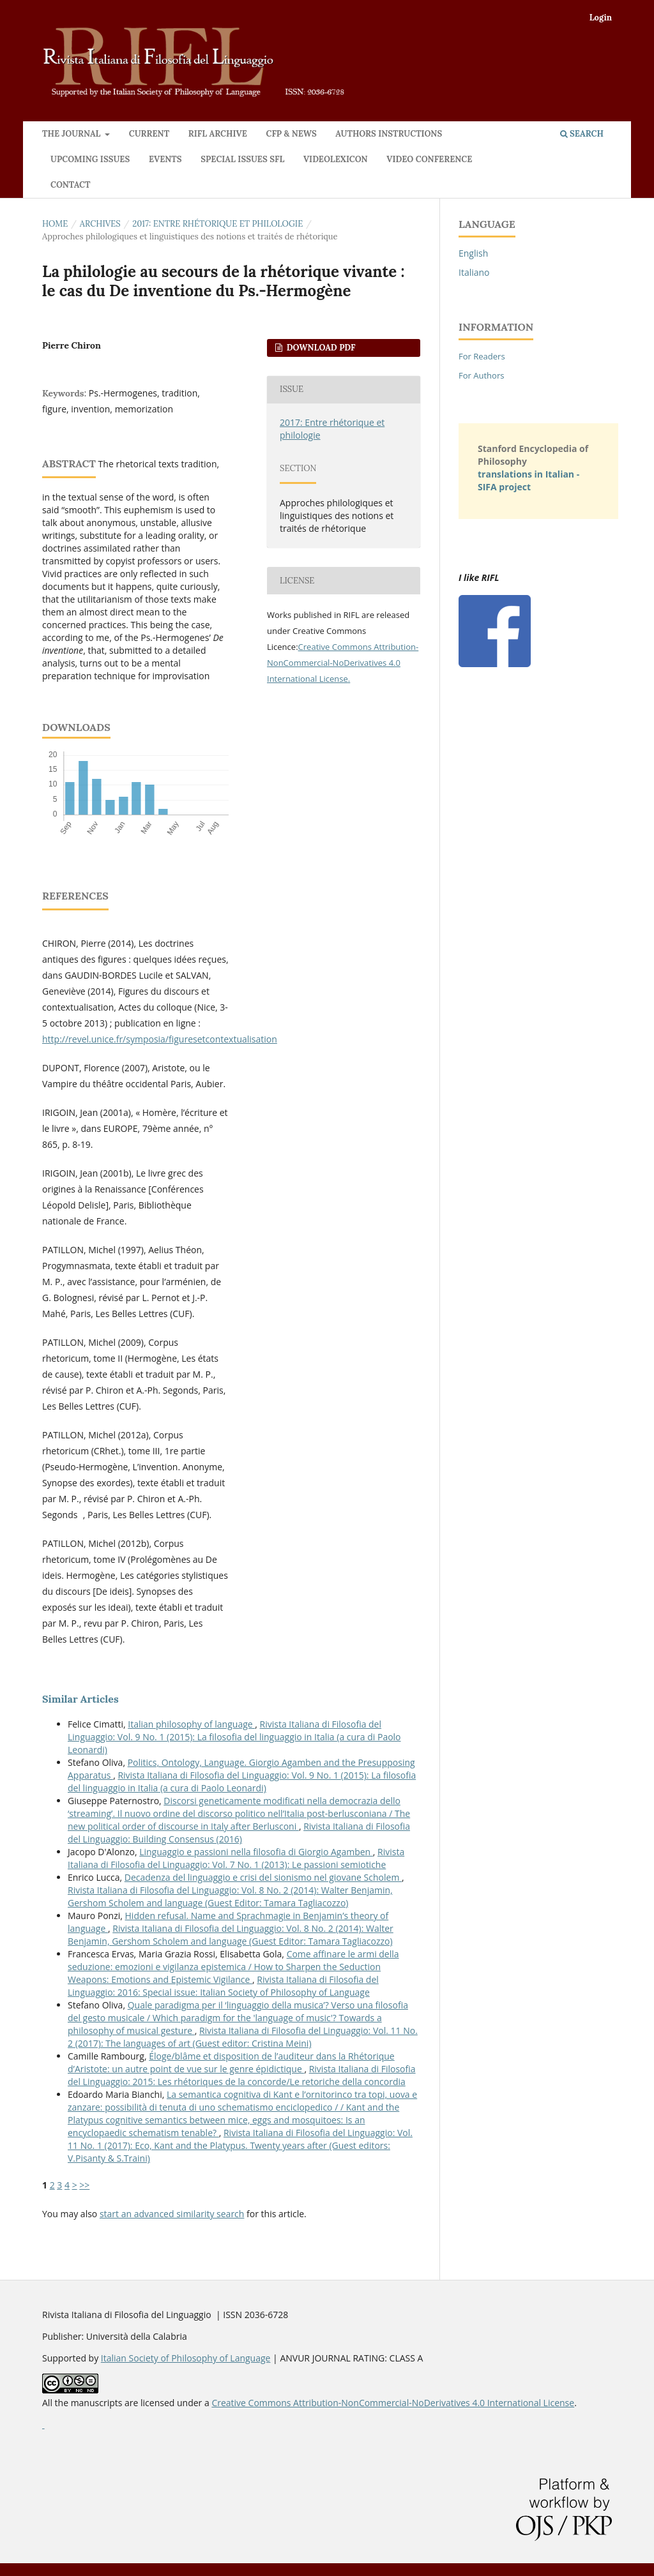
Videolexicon (335, 159)
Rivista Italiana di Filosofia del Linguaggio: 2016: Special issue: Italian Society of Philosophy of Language (223, 1985)
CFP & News (291, 133)
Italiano (474, 272)
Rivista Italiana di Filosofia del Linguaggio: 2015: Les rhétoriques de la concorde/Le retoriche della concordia (242, 2075)
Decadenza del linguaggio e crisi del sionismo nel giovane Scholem (263, 1877)
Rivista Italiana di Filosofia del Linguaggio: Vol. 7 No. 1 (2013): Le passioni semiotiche (236, 1858)
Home (55, 223)
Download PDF (319, 347)
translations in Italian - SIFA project (528, 480)
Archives (100, 223)
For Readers (482, 356)
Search (582, 133)
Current (149, 133)
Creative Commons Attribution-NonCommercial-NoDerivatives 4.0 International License (342, 662)
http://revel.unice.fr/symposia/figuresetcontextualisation (159, 1039)
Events (165, 159)
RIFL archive (217, 133)
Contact (70, 184)
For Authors (481, 375)
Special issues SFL (242, 159)
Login (600, 17)
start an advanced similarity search (172, 2214)
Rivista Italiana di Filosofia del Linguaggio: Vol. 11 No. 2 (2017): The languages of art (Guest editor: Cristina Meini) (243, 2036)
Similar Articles (80, 1698)
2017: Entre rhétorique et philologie (217, 223)
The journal (72, 133)
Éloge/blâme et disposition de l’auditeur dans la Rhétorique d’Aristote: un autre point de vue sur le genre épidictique (231, 2062)
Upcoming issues (90, 159)
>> (84, 2185)
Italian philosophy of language (191, 1724)
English (473, 253)
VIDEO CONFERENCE (429, 159)
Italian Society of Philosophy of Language (186, 2358)
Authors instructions (388, 133)
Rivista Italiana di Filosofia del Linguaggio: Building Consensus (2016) (239, 1832)
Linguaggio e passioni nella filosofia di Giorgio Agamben (256, 1852)
